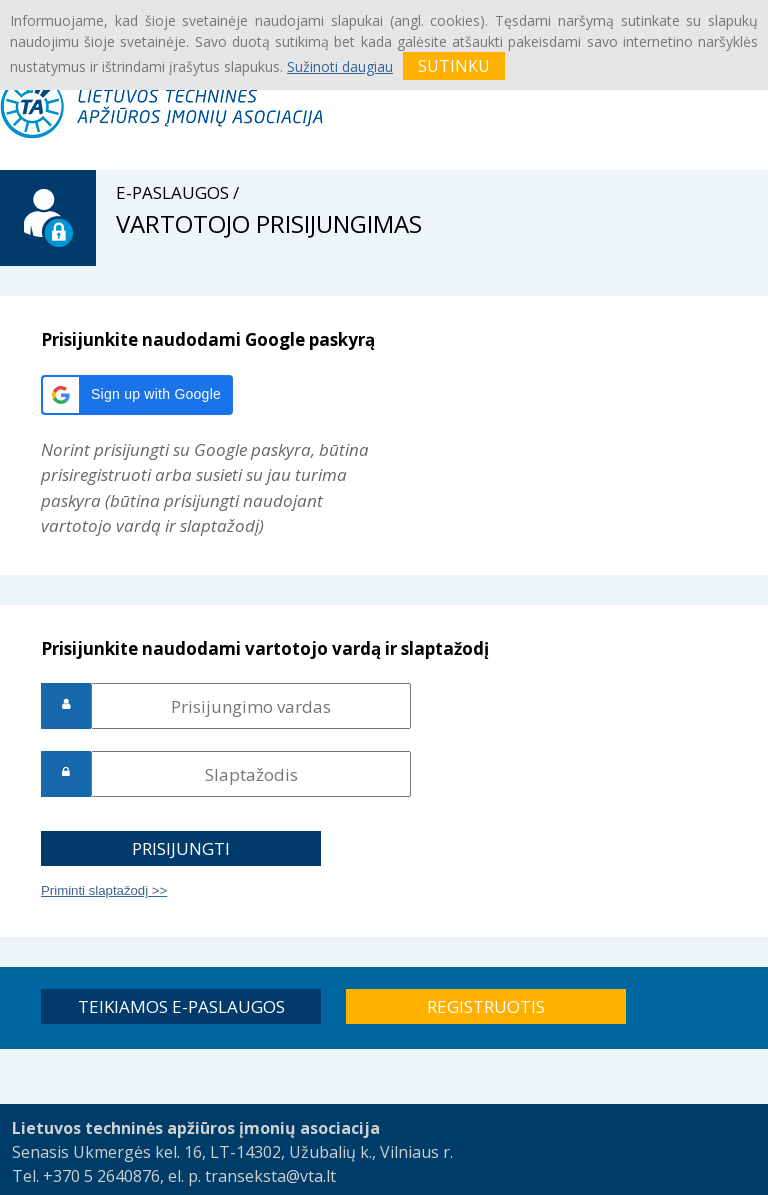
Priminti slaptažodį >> (104, 890)
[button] (137, 395)
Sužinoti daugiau (340, 66)
